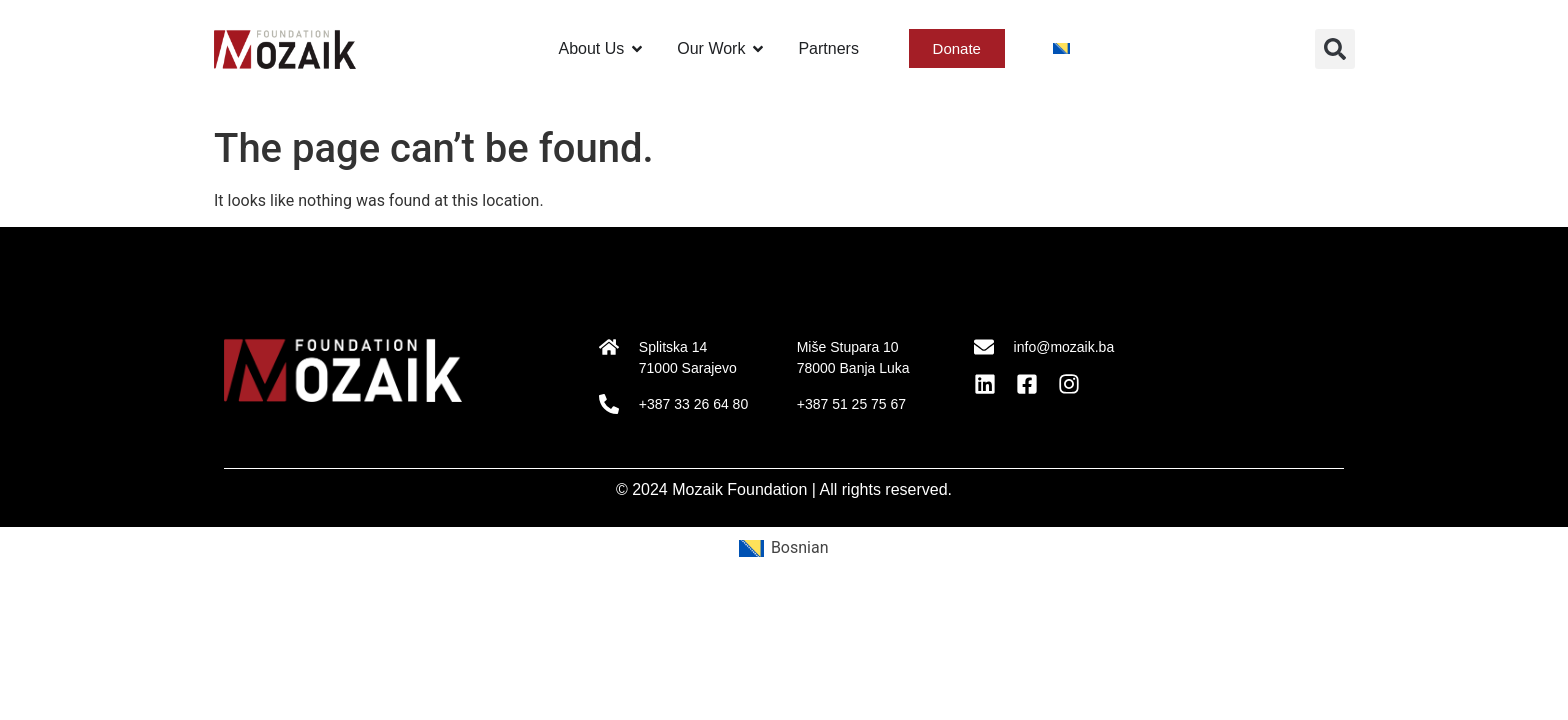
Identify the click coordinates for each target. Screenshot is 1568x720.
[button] (1335, 49)
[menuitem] (1061, 48)
